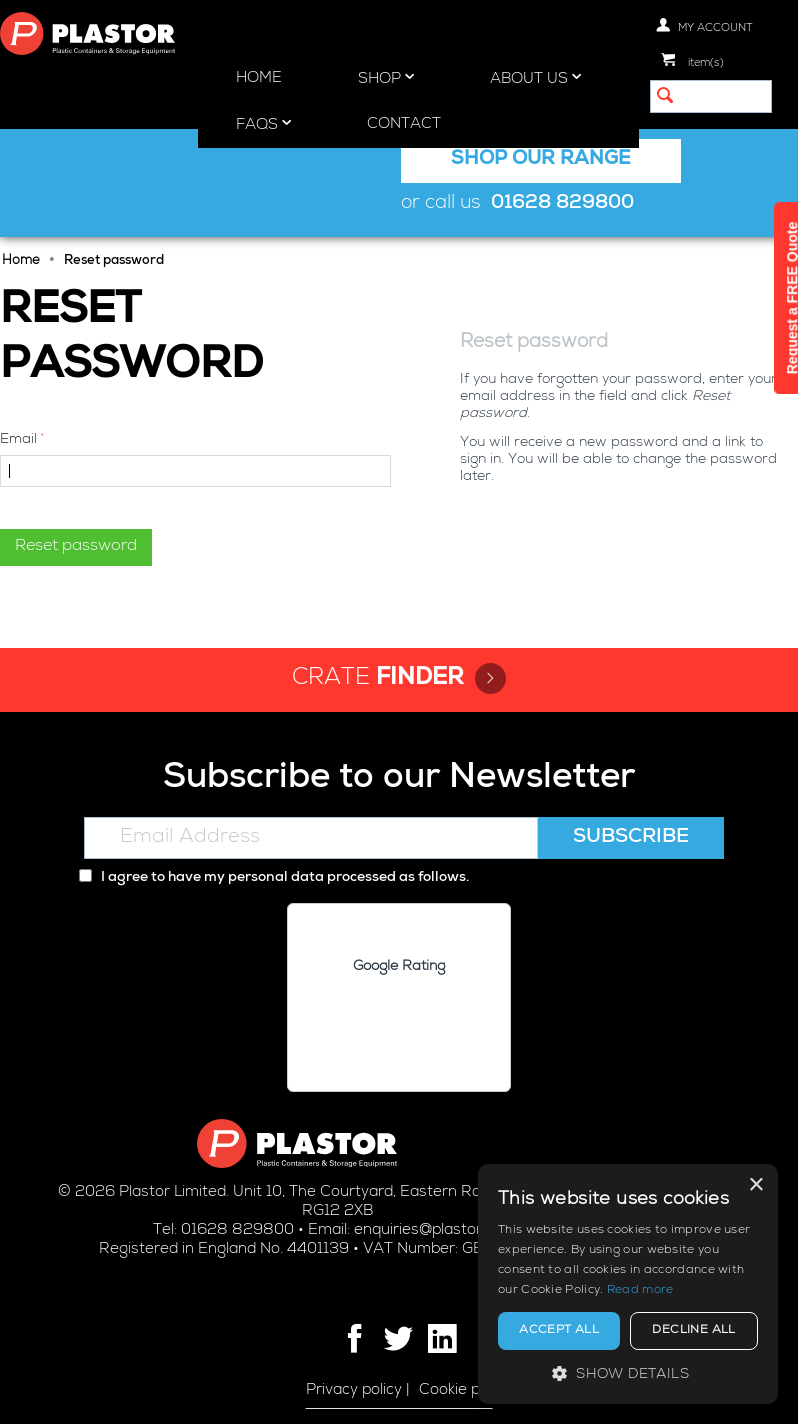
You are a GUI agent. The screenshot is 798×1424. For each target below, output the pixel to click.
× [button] (755, 1185)
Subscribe (631, 838)
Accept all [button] (559, 1331)
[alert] (628, 1284)
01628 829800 (562, 204)
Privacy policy (354, 1390)
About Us (535, 78)
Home (259, 78)
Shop (386, 78)
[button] (628, 1373)
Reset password (76, 547)
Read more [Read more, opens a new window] (640, 1291)
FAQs (263, 124)
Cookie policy (465, 1390)
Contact (404, 124)
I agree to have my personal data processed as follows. (274, 878)
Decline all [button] (693, 1331)
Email (18, 440)
